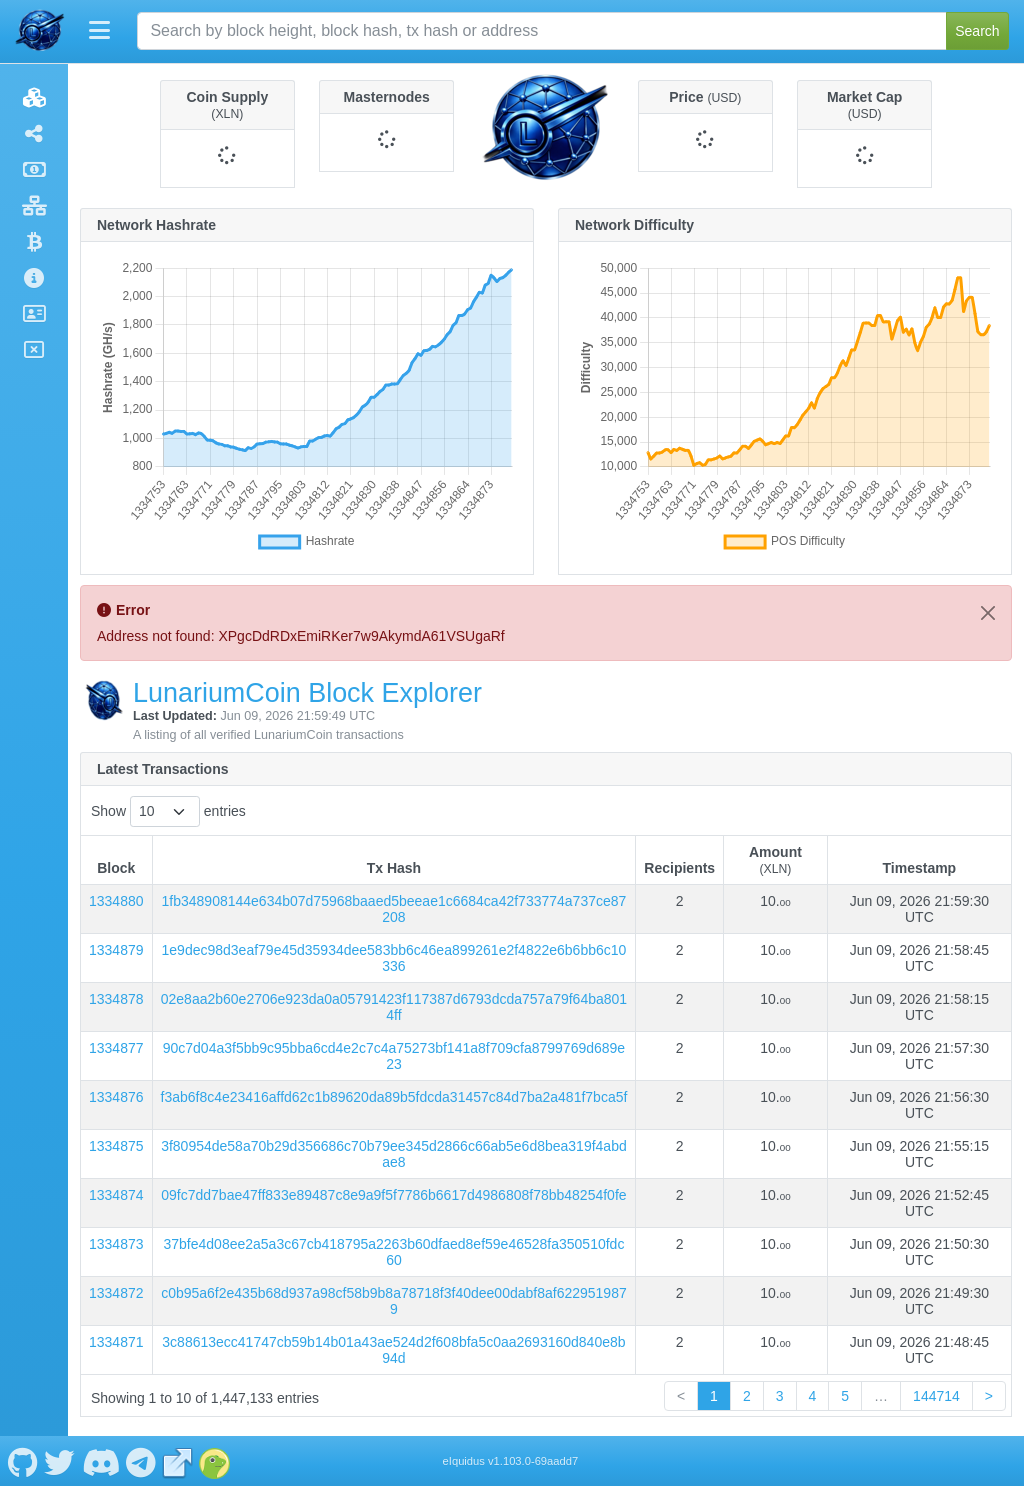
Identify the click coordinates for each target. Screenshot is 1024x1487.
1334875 (116, 1146)
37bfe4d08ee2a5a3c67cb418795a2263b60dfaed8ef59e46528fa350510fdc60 (393, 1252)
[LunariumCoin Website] (178, 1461)
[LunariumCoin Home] (40, 31)
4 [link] (813, 1396)
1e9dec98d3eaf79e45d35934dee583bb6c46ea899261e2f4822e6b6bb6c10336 (394, 958)
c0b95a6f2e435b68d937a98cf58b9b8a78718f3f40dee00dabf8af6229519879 (394, 1301)
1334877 (116, 1048)
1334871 (116, 1342)
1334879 (116, 950)
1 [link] (714, 1396)
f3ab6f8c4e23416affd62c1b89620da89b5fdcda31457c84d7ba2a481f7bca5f (394, 1097)
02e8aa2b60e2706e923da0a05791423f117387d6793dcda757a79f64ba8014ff (394, 1007)
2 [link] (747, 1396)
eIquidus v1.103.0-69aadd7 (511, 1461)
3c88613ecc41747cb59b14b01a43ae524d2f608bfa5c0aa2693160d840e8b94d (393, 1350)
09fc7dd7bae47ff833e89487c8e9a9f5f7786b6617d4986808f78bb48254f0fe (393, 1195)
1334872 (116, 1293)
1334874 (116, 1195)
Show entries (168, 811)
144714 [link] (936, 1396)
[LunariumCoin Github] (22, 1461)
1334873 (116, 1244)
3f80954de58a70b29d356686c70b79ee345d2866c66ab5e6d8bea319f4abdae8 (394, 1154)
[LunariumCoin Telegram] (141, 1461)
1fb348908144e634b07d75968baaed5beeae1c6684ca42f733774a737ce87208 (394, 909)
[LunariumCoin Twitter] (60, 1461)
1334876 (116, 1097)
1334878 (116, 999)
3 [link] (780, 1396)
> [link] (989, 1396)
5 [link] (845, 1396)
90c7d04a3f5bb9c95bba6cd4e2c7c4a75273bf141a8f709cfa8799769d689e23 (394, 1056)
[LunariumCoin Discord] (100, 1461)
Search (977, 31)
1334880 (116, 901)
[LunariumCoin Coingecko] (215, 1461)
